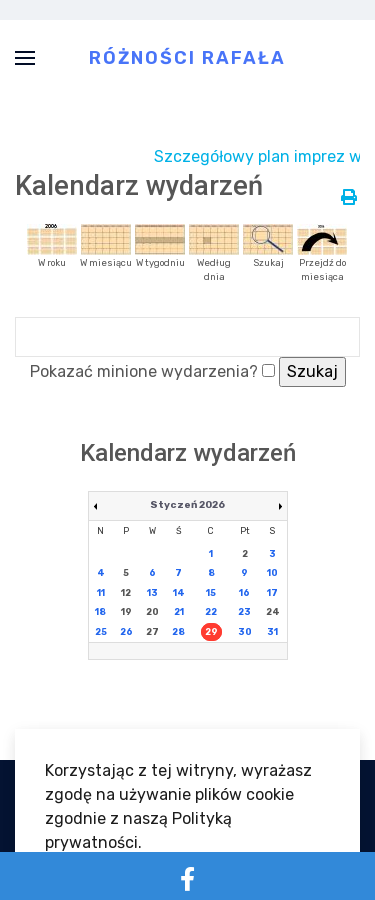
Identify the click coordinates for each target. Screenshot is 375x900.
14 (179, 593)
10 (272, 573)
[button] (25, 57)
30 (245, 632)
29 (211, 632)
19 (126, 612)
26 (126, 632)
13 (152, 593)
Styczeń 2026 (187, 505)
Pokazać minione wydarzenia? (144, 371)
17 (272, 593)
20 (152, 612)
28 (178, 632)
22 (211, 612)
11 (101, 593)
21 (179, 612)
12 (126, 593)
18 (100, 612)
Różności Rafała (187, 57)
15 (211, 593)
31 (272, 632)
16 (244, 593)
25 (101, 632)
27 (152, 632)
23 (244, 612)
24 (273, 612)
